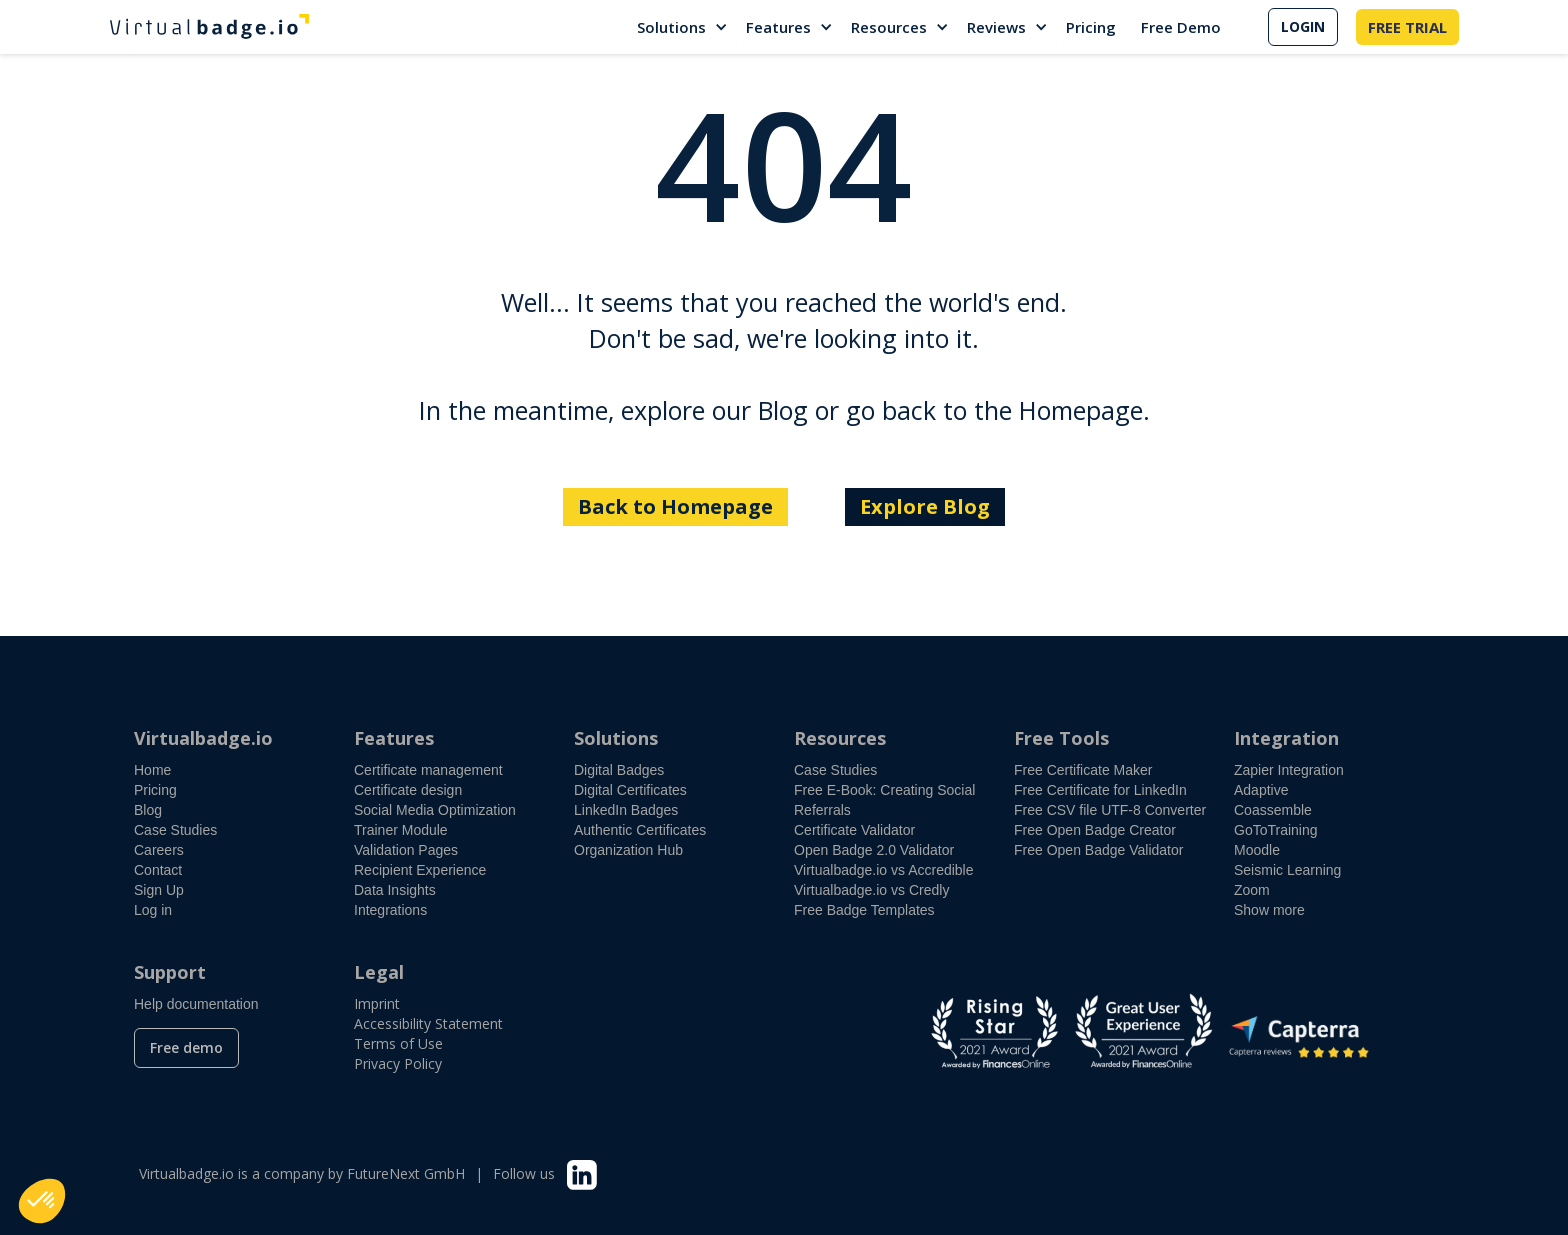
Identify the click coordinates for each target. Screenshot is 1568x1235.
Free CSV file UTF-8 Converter (1110, 810)
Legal (379, 972)
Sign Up (159, 890)
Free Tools (1061, 738)
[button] (683, 27)
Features (778, 27)
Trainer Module (401, 830)
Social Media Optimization (435, 810)
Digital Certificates (630, 790)
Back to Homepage (675, 506)
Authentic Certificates (640, 830)
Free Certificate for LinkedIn (1100, 790)
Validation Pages (406, 850)
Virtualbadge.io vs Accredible (884, 870)
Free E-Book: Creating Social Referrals (884, 800)
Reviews (996, 27)
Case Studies (175, 830)
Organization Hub (628, 850)
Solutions (671, 27)
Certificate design (408, 790)
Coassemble (1273, 810)
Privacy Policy (398, 1063)
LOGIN (1303, 26)
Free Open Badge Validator (1098, 850)
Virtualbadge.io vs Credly (871, 890)
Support (170, 972)
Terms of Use (398, 1043)
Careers (159, 850)
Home (152, 770)
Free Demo (1181, 27)
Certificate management (428, 770)
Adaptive (1261, 790)
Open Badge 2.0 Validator (874, 850)
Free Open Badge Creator (1095, 830)
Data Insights (395, 890)
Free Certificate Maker (1083, 770)
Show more (1269, 910)
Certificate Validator (854, 830)
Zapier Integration (1289, 770)
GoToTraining (1276, 830)
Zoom (1252, 890)
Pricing (1091, 27)
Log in (153, 910)
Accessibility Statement (428, 1023)
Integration (1286, 738)
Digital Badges (619, 770)
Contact (158, 870)
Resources (889, 27)
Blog (148, 810)
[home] (209, 27)
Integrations (390, 910)
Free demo (186, 1047)
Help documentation (196, 1004)
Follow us (524, 1173)
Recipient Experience (420, 870)
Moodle (1257, 850)
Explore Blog (925, 506)
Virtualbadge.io (203, 738)
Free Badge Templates (864, 910)
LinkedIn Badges (626, 810)
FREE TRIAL (1407, 27)
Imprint (377, 1003)
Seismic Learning (1287, 870)
